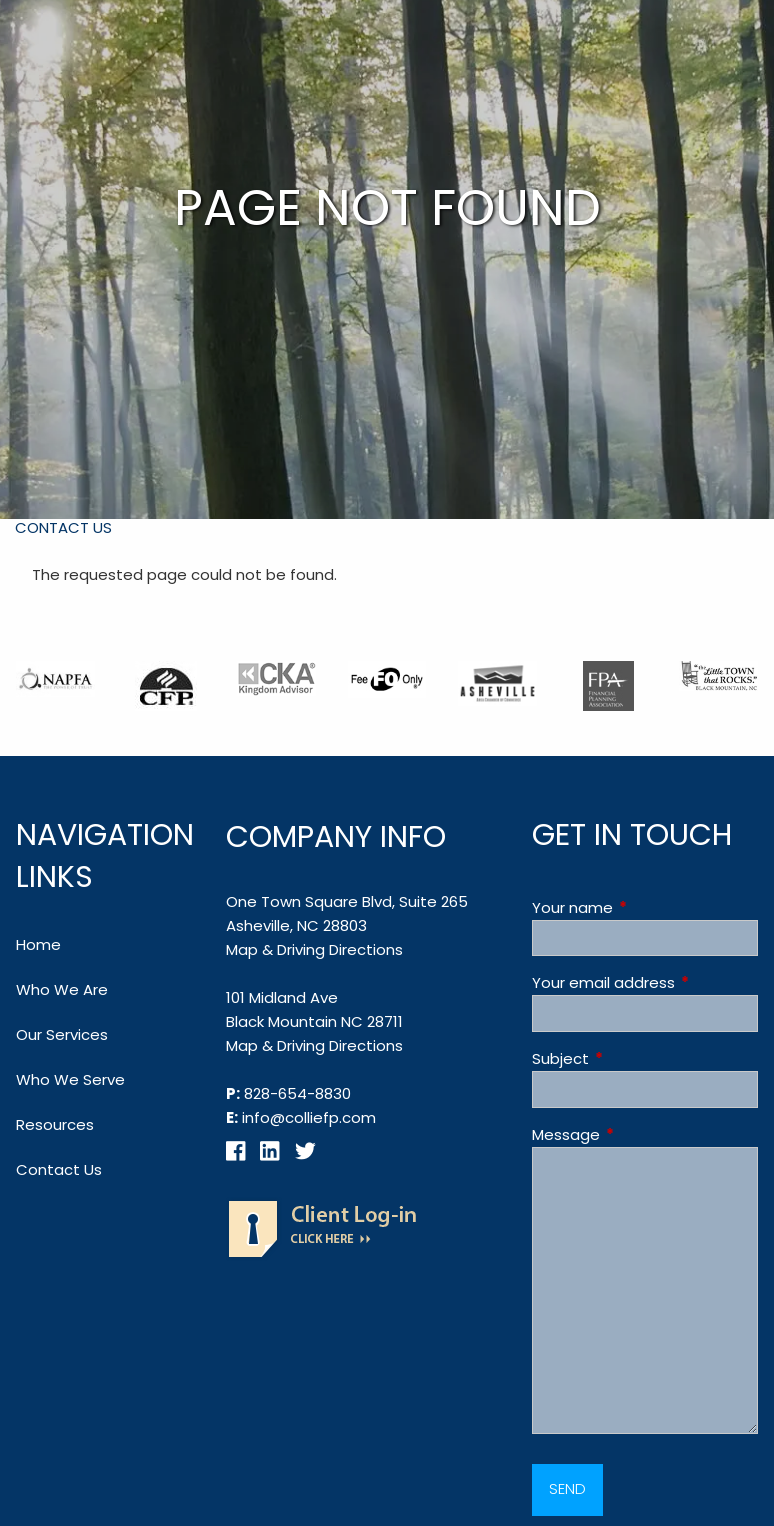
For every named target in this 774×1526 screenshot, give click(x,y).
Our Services (62, 1034)
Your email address (645, 982)
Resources (55, 1124)
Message (642, 1134)
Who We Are (62, 989)
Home (38, 944)
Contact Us (63, 527)
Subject (637, 1058)
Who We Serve (70, 1079)
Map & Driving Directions (314, 949)
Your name (645, 907)
